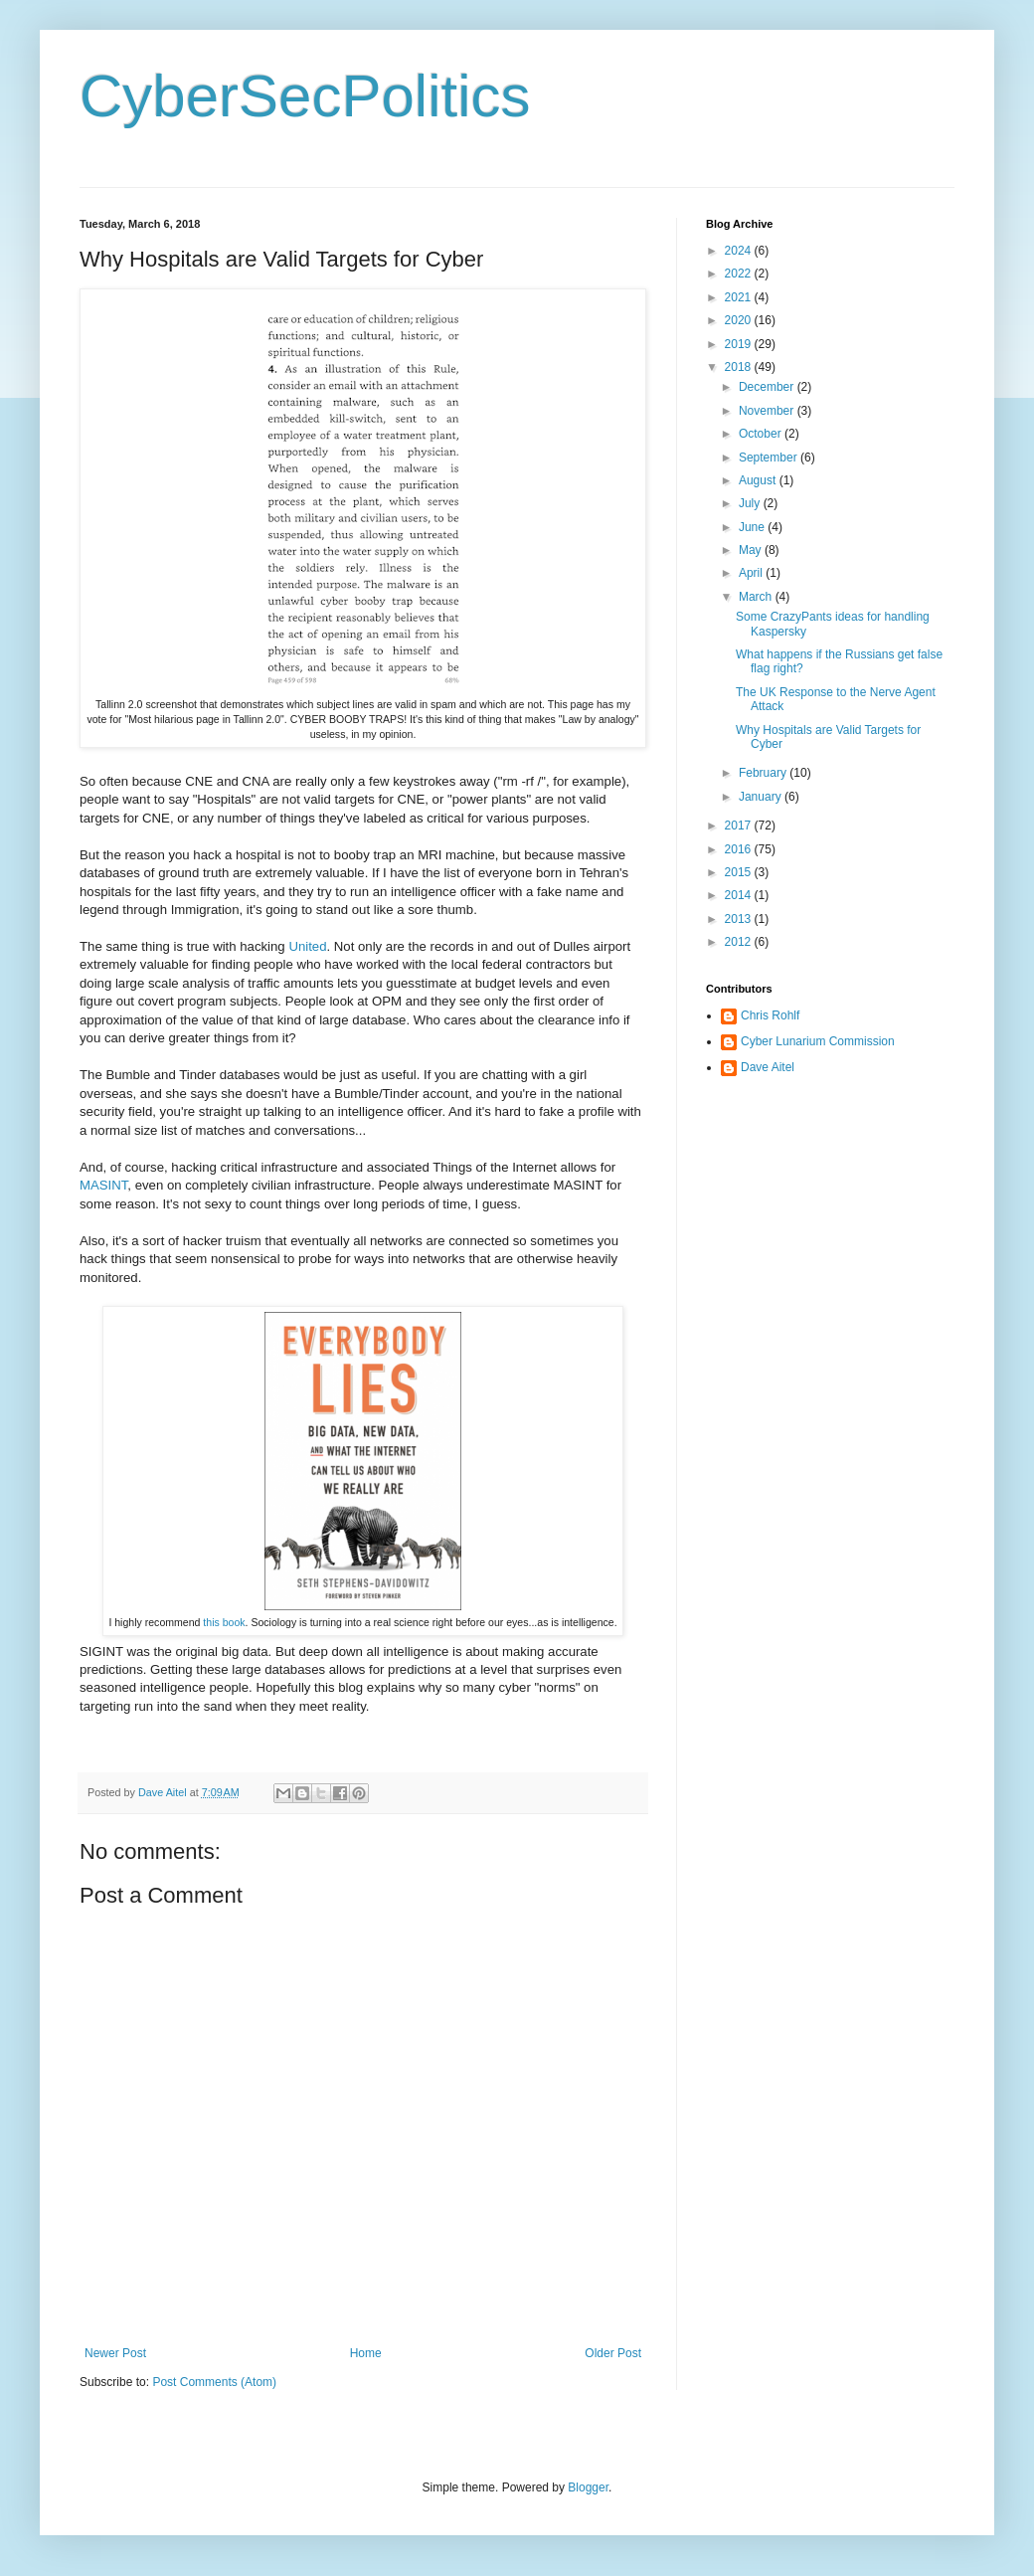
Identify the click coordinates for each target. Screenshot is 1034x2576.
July (751, 503)
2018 (740, 367)
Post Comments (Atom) (214, 2382)
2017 (740, 825)
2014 (740, 895)
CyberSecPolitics (305, 96)
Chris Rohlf (770, 1015)
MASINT (103, 1185)
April (752, 573)
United (307, 946)
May (752, 550)
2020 (740, 320)
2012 (740, 942)
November (768, 411)
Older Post (613, 2353)
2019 (740, 344)
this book (224, 1622)
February (764, 773)
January (761, 797)
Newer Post (115, 2353)
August (759, 480)
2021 (740, 297)
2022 (740, 273)
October (761, 434)
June (753, 527)
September (769, 457)
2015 (740, 872)
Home (366, 2353)
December (768, 387)
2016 (740, 849)
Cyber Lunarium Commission (818, 1041)
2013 (740, 919)
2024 (740, 251)
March (757, 597)
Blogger (588, 2487)
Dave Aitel (767, 1067)
